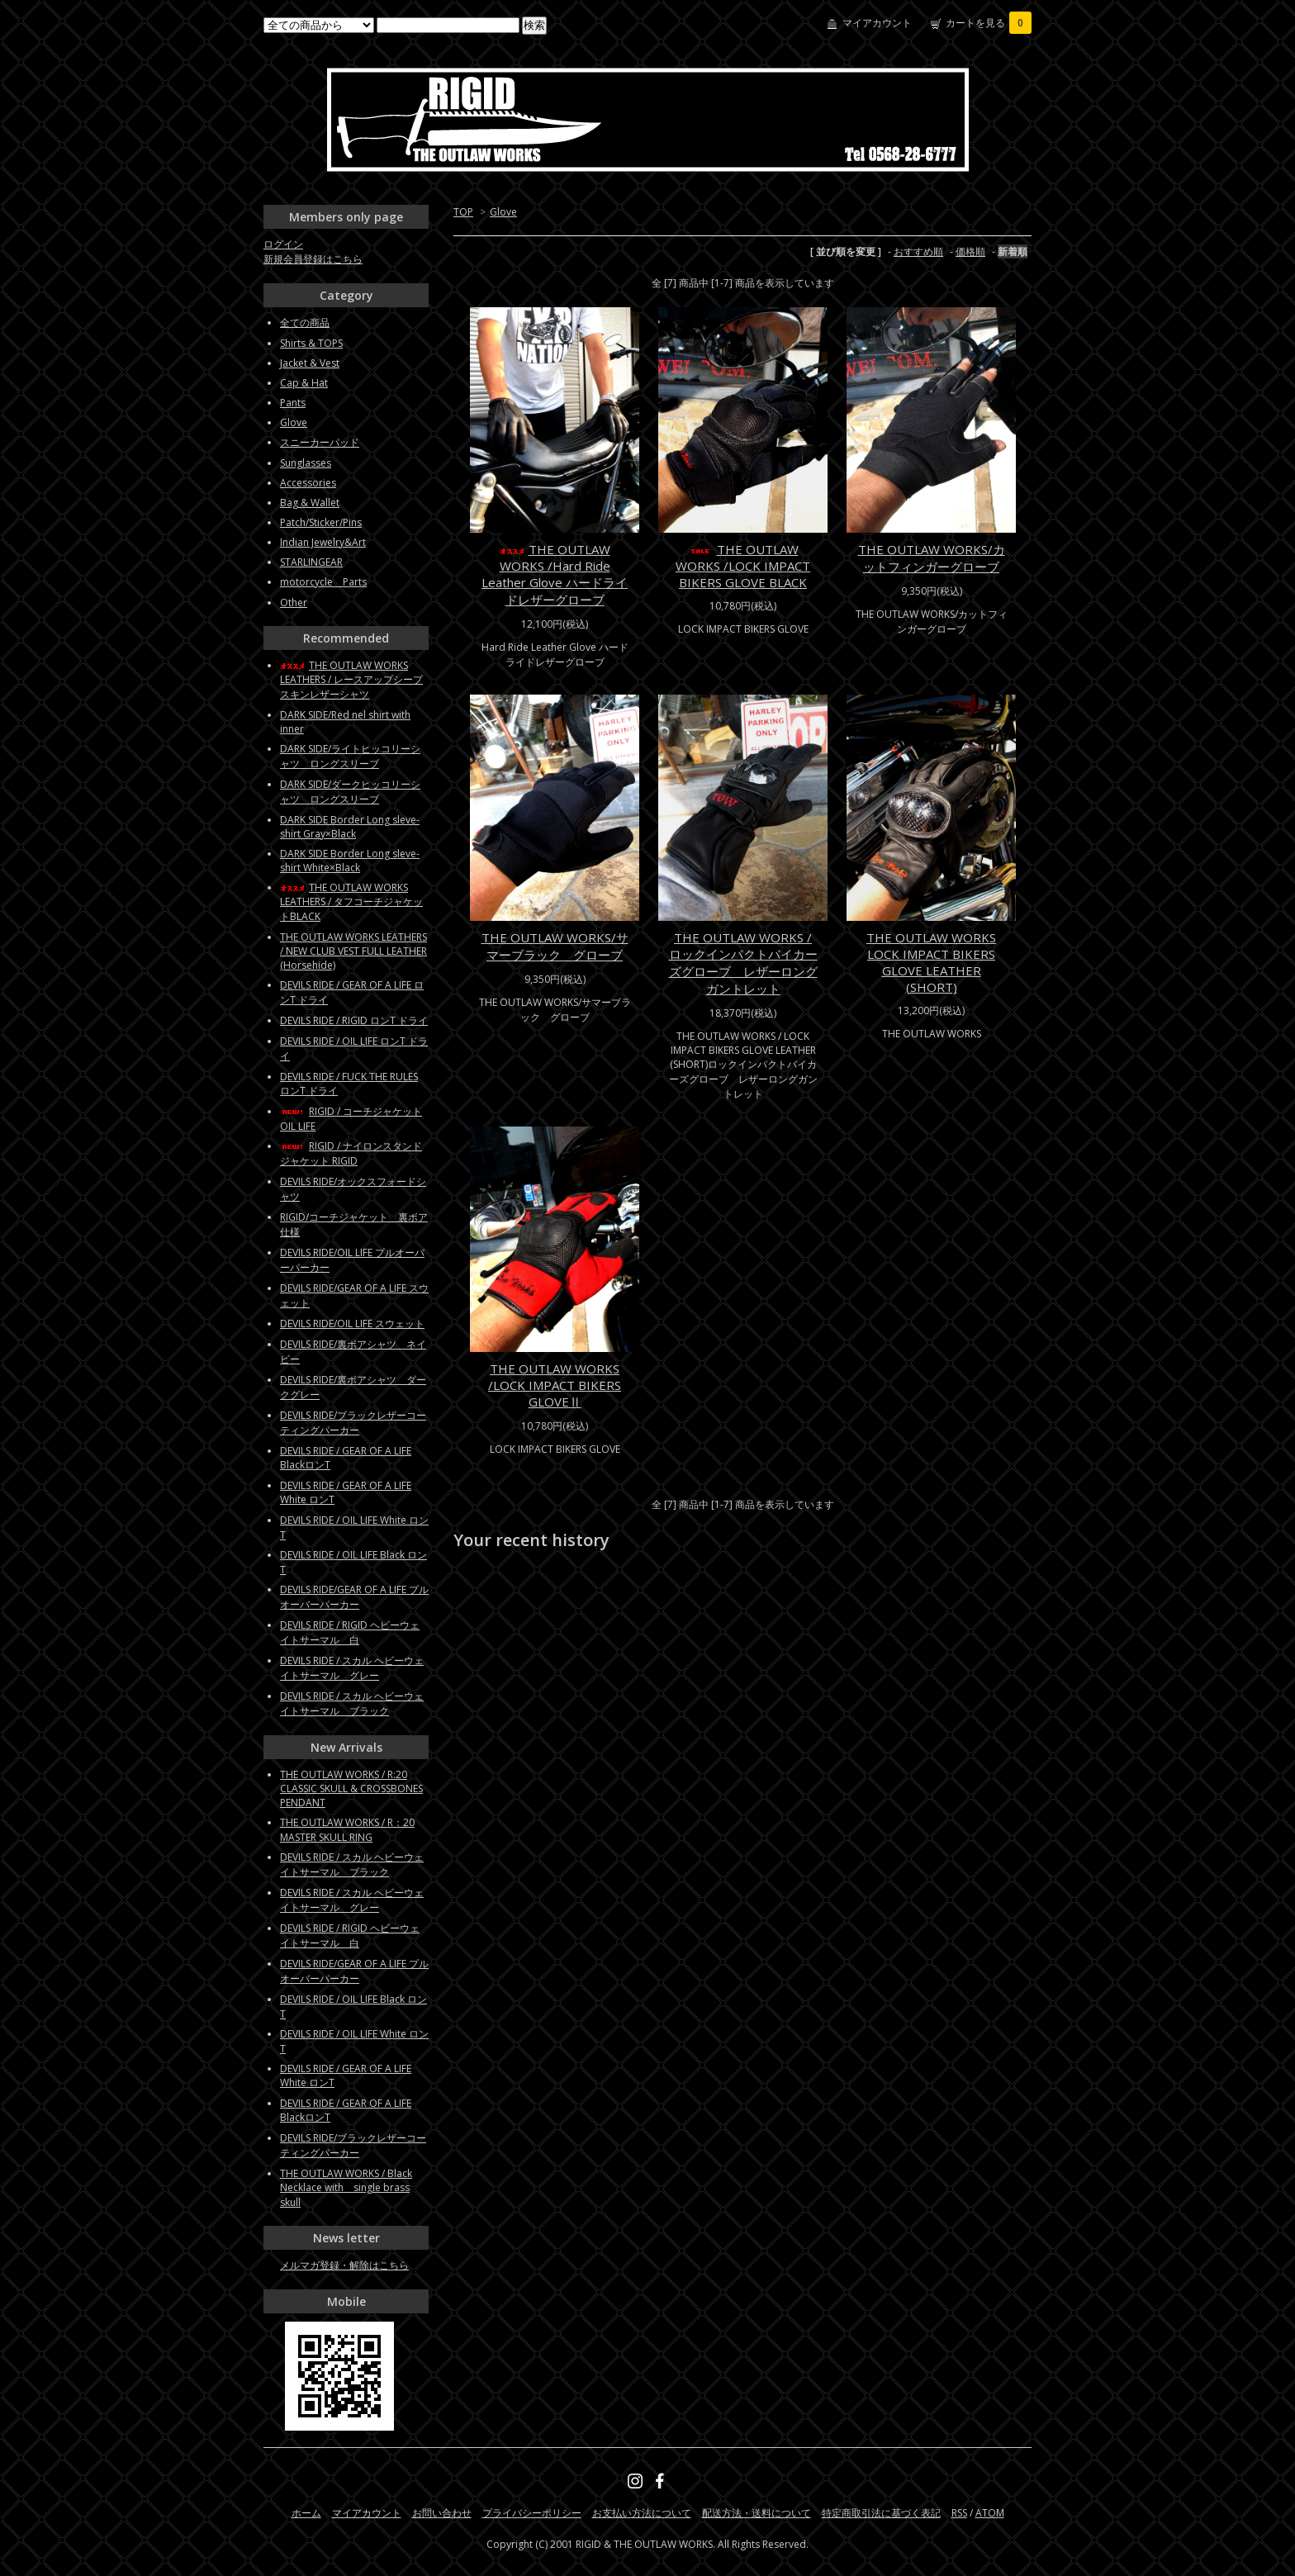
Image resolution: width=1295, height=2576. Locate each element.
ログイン (283, 244)
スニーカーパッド (319, 442)
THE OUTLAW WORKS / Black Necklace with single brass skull (346, 2187)
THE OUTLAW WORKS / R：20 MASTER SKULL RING (347, 1829)
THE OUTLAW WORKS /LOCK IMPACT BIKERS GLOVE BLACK (743, 566)
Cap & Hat (304, 383)
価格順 (970, 251)
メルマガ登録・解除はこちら (344, 2265)
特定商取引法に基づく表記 (881, 2513)
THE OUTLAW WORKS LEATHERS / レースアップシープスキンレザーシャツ (351, 679)
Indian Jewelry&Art (323, 542)
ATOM (989, 2513)
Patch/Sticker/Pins (321, 522)
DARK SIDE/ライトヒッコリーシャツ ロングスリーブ (350, 756)
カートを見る (989, 23)
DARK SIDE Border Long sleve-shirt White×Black (350, 861)
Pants (293, 403)
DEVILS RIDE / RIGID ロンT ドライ (354, 1020)
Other (293, 602)
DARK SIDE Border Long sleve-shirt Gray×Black (350, 827)
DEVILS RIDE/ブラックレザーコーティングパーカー (353, 1422)
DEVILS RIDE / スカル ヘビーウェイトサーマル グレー (352, 1667)
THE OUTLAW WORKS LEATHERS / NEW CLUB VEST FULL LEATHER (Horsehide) (353, 951)
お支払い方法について (641, 2513)
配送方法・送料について (756, 2513)
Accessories (308, 483)
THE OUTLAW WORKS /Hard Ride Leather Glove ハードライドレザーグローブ (554, 574)
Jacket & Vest (309, 363)
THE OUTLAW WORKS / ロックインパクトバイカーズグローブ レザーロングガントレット (743, 963)
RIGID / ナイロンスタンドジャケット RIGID (351, 1153)
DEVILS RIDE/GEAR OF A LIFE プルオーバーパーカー (354, 1596)
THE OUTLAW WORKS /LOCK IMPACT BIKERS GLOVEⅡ (554, 1385)
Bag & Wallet (309, 503)
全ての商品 (305, 322)
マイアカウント (877, 23)
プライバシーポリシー (531, 2513)
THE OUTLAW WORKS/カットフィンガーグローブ (931, 558)
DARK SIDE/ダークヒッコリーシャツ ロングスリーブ (350, 791)
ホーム (306, 2513)
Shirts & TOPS (311, 343)
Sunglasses (305, 463)
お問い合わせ (442, 2513)
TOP (463, 212)
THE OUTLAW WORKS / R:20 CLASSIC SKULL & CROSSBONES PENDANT (351, 1788)
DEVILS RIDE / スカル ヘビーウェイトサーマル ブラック (352, 1703)
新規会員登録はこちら (313, 259)
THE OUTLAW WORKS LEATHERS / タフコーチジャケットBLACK (351, 901)
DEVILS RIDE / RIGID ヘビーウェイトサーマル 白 (350, 1632)
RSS (959, 2513)
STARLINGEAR (311, 562)
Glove (503, 212)
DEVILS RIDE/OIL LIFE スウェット (352, 1323)
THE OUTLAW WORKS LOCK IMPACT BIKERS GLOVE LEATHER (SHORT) (931, 962)
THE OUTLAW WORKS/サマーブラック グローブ (555, 946)
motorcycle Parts (323, 582)
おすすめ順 (918, 251)
